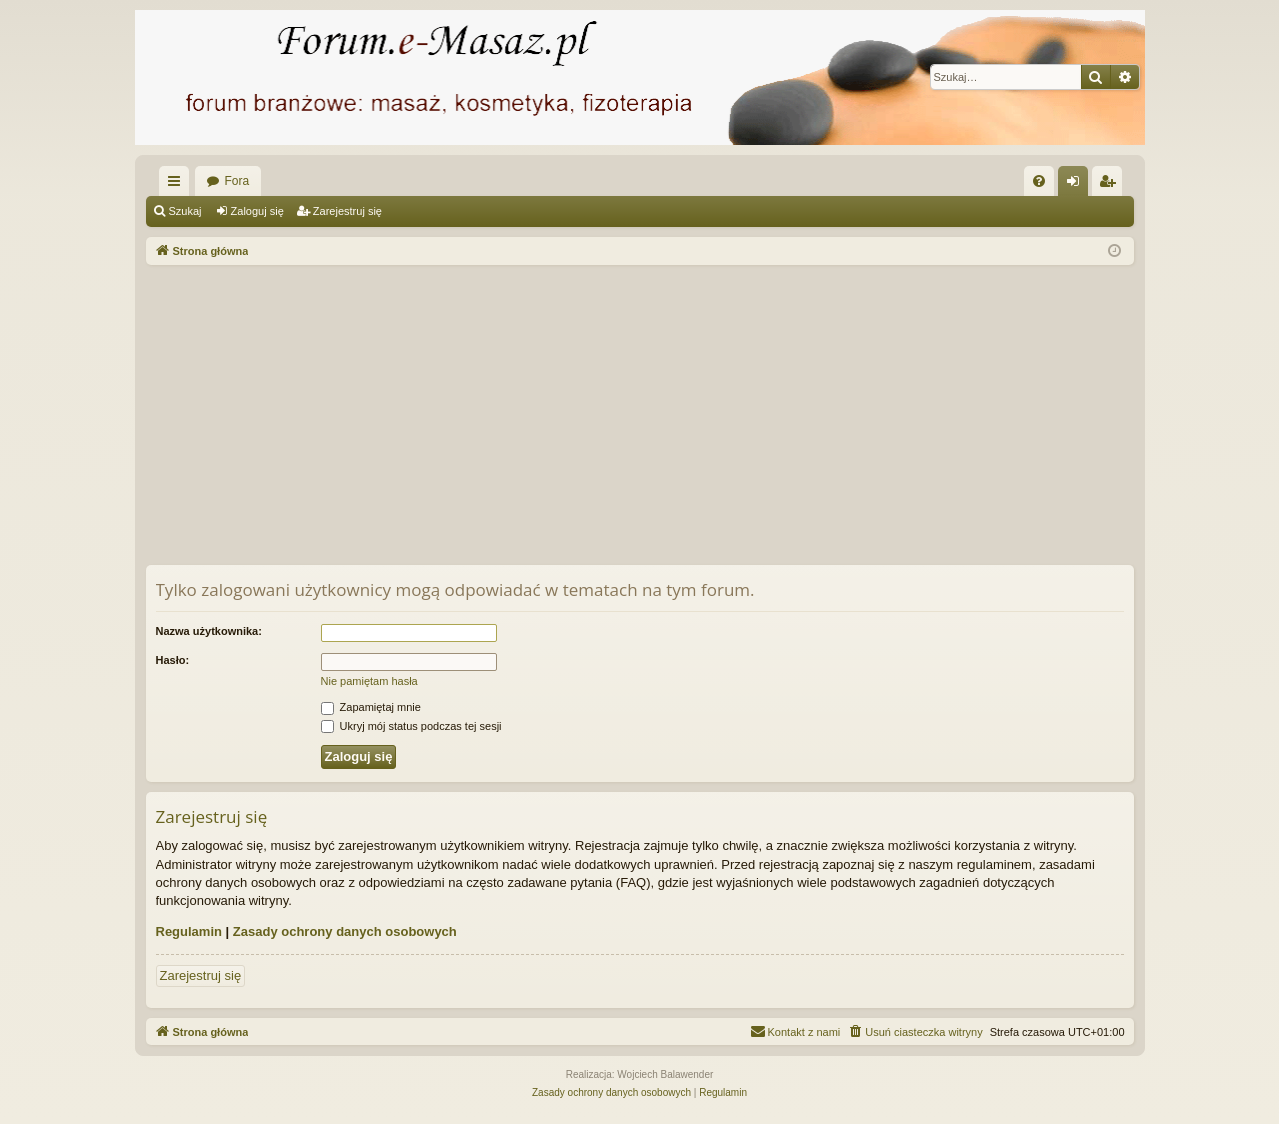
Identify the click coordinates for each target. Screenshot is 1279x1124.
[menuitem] (1039, 181)
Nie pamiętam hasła (369, 681)
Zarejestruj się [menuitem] (1111, 185)
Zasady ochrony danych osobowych (345, 931)
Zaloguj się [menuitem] (1076, 185)
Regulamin (189, 931)
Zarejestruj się (347, 211)
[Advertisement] (640, 415)
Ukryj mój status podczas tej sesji (411, 726)
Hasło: (173, 660)
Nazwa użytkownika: (209, 631)
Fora (237, 181)
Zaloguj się (257, 211)
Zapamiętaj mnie (371, 707)
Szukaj (185, 211)
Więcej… (178, 185)
